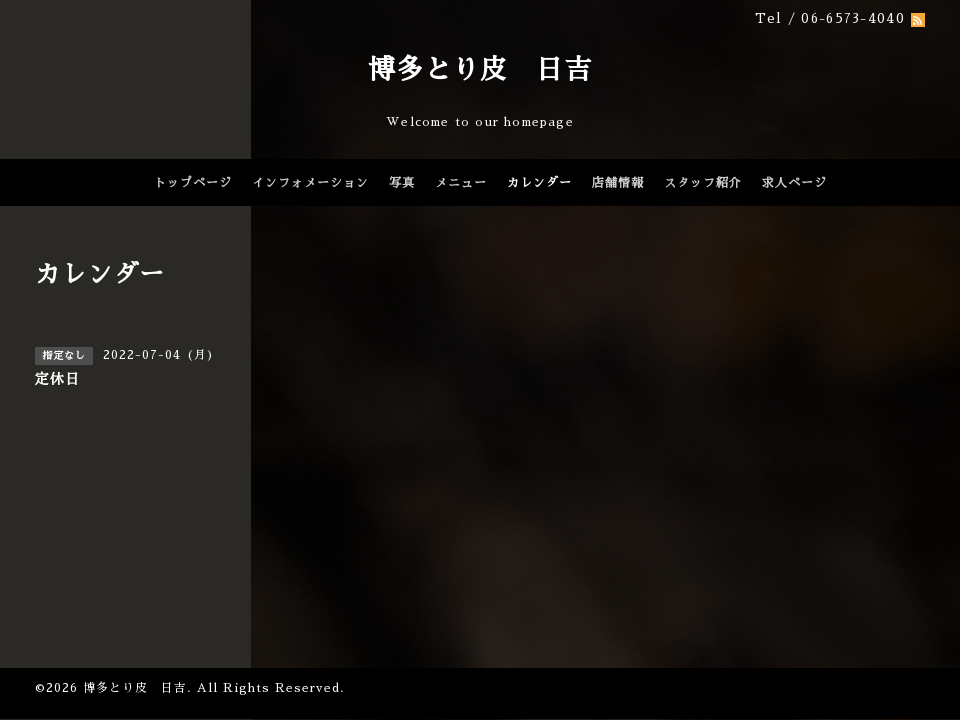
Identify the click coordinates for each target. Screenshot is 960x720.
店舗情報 (618, 183)
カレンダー (539, 183)
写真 (402, 183)
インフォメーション (310, 183)
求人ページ (794, 183)
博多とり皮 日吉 (480, 69)
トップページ (193, 183)
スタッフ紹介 (703, 183)
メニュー (461, 183)
